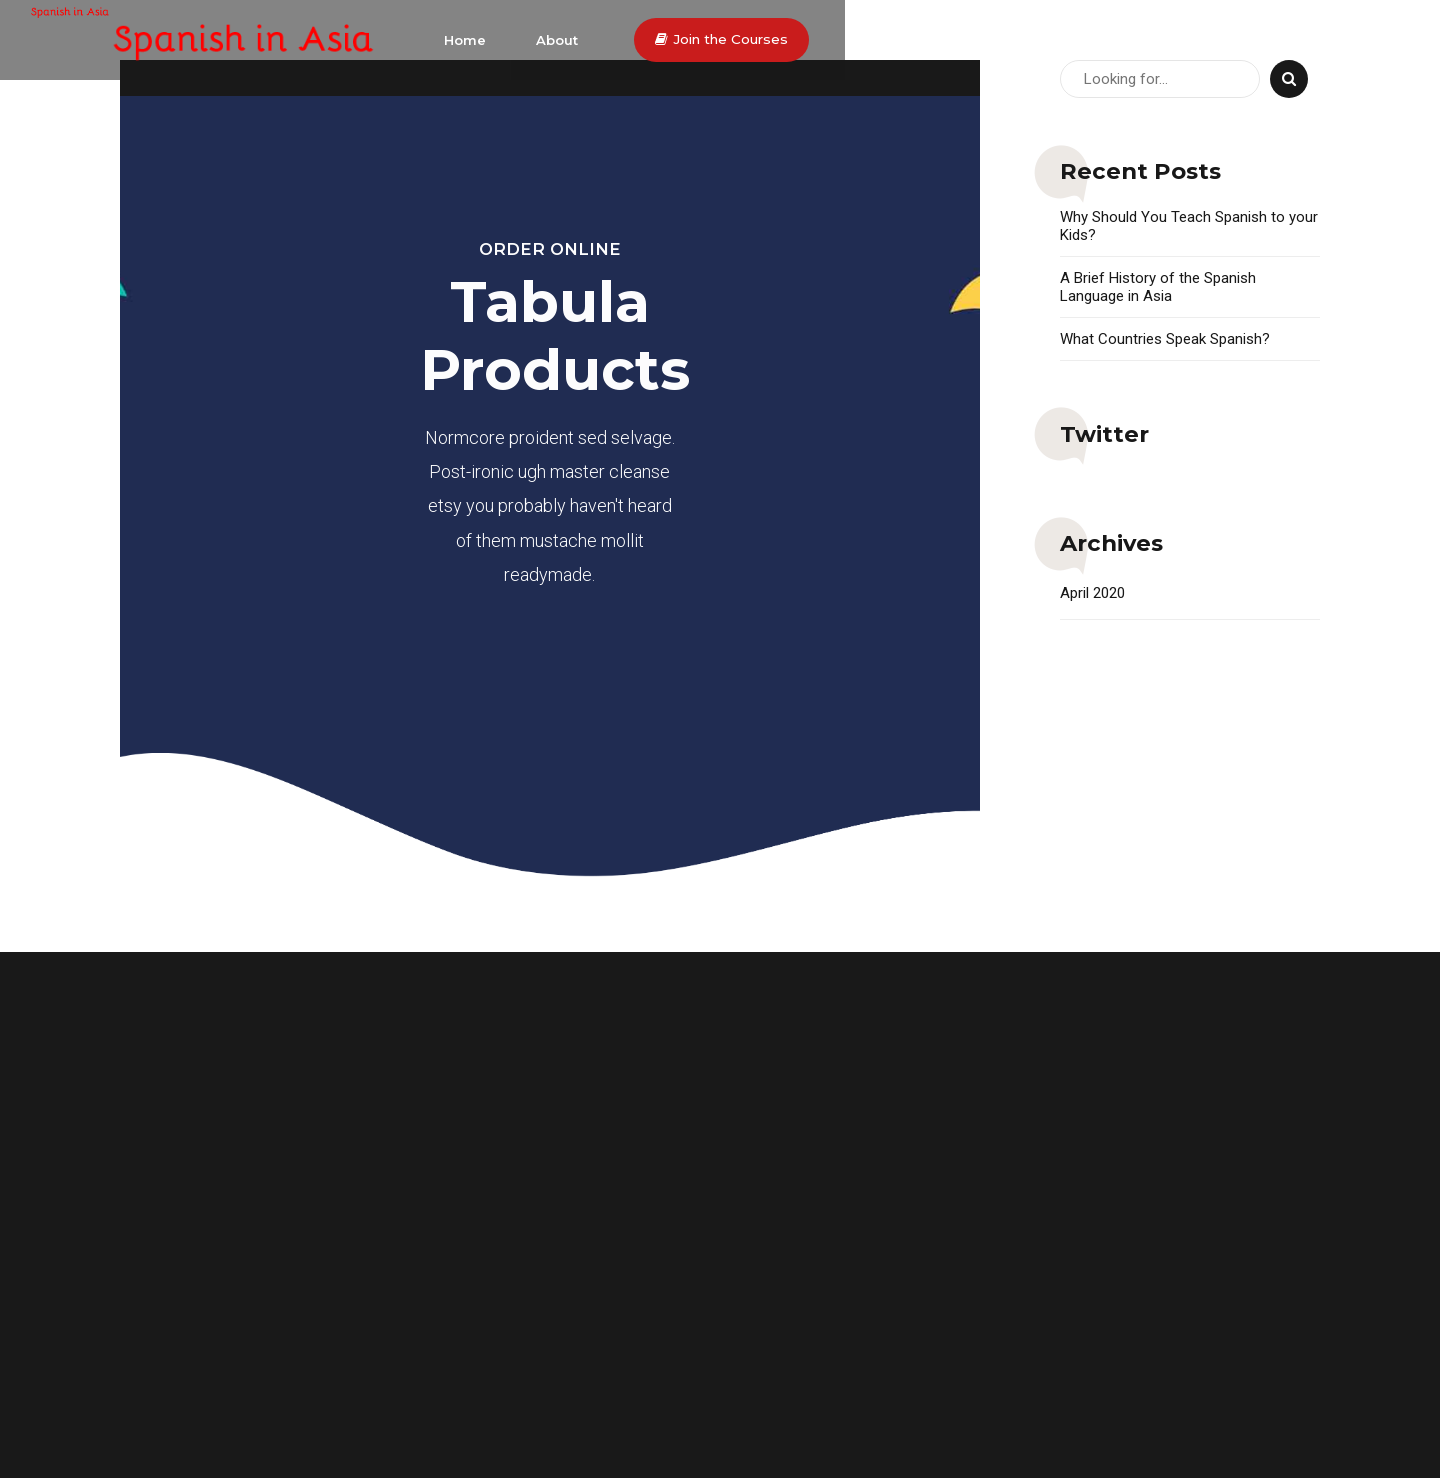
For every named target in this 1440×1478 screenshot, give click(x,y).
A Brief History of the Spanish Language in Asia (1158, 287)
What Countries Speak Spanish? (1165, 339)
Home (971, 40)
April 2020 (1092, 593)
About (1063, 40)
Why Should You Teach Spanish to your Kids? (1189, 226)
